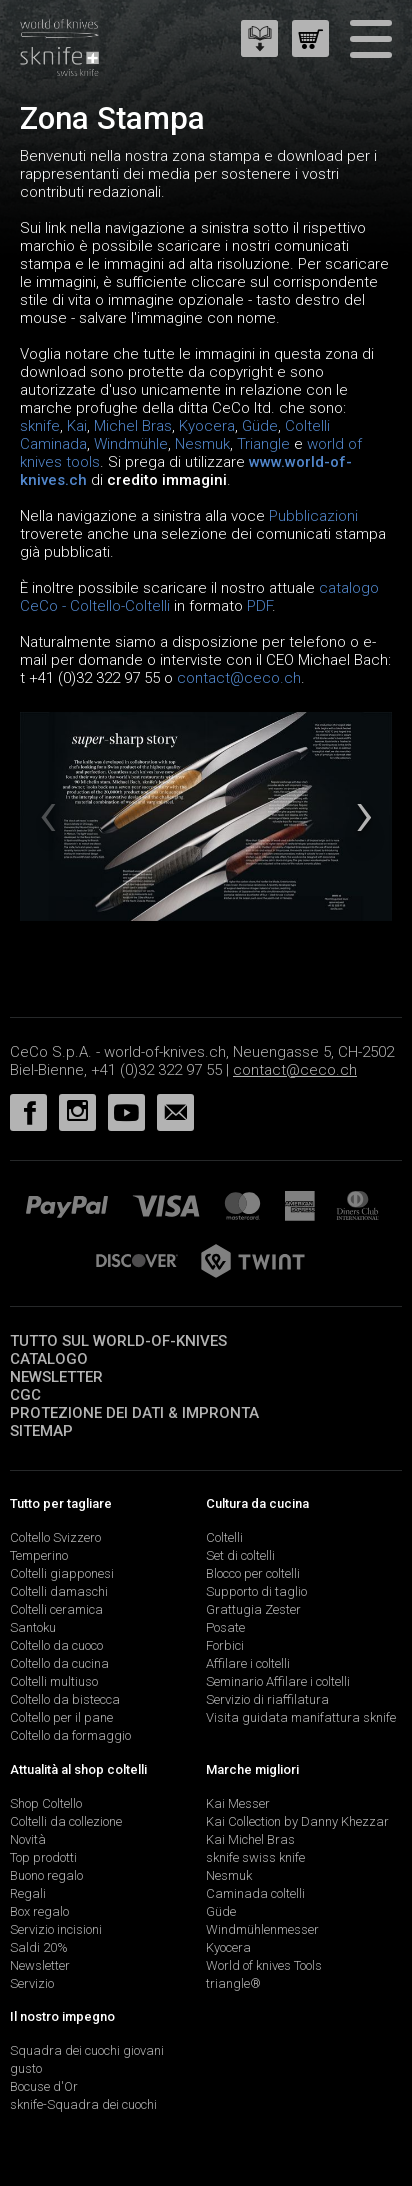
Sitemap (41, 1431)
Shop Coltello (46, 1803)
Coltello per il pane (61, 1717)
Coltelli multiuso (54, 1681)
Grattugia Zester (253, 1609)
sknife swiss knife (255, 1857)
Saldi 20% (39, 1947)
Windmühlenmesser (262, 1929)
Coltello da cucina (59, 1663)
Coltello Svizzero (55, 1537)
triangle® (233, 1983)
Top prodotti (43, 1857)
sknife (40, 426)
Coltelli (224, 1537)
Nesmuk (202, 444)
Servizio (32, 1983)
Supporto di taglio (256, 1591)
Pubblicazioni (313, 516)
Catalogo (49, 1359)
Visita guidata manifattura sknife (301, 1717)
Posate (225, 1627)
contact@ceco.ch (239, 678)
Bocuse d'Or (44, 2086)
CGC (25, 1395)
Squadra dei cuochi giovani (87, 2050)
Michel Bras (133, 426)
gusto (26, 2068)
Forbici (225, 1645)
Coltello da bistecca (65, 1699)
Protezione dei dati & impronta (134, 1413)
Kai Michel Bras (250, 1839)
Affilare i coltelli (248, 1663)
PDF (259, 606)
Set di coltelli (240, 1555)
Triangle (263, 444)
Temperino (39, 1555)
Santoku (33, 1627)
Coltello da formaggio (70, 1735)
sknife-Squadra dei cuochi (83, 2104)
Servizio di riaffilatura (267, 1699)
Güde (260, 426)
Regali (28, 1893)
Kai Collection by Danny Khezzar (297, 1821)
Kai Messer (238, 1803)
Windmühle (131, 444)
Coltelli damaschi (59, 1591)
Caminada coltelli (255, 1893)
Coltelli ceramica (56, 1609)
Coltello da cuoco (56, 1645)
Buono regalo (46, 1875)
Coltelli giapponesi (62, 1573)
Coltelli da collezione (66, 1821)
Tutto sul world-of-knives (118, 1341)
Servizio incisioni (56, 1929)
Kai (77, 426)
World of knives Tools (264, 1965)
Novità (28, 1839)
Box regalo (39, 1911)
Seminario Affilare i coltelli (278, 1681)
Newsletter (56, 1377)
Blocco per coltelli (253, 1573)
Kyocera (207, 426)
